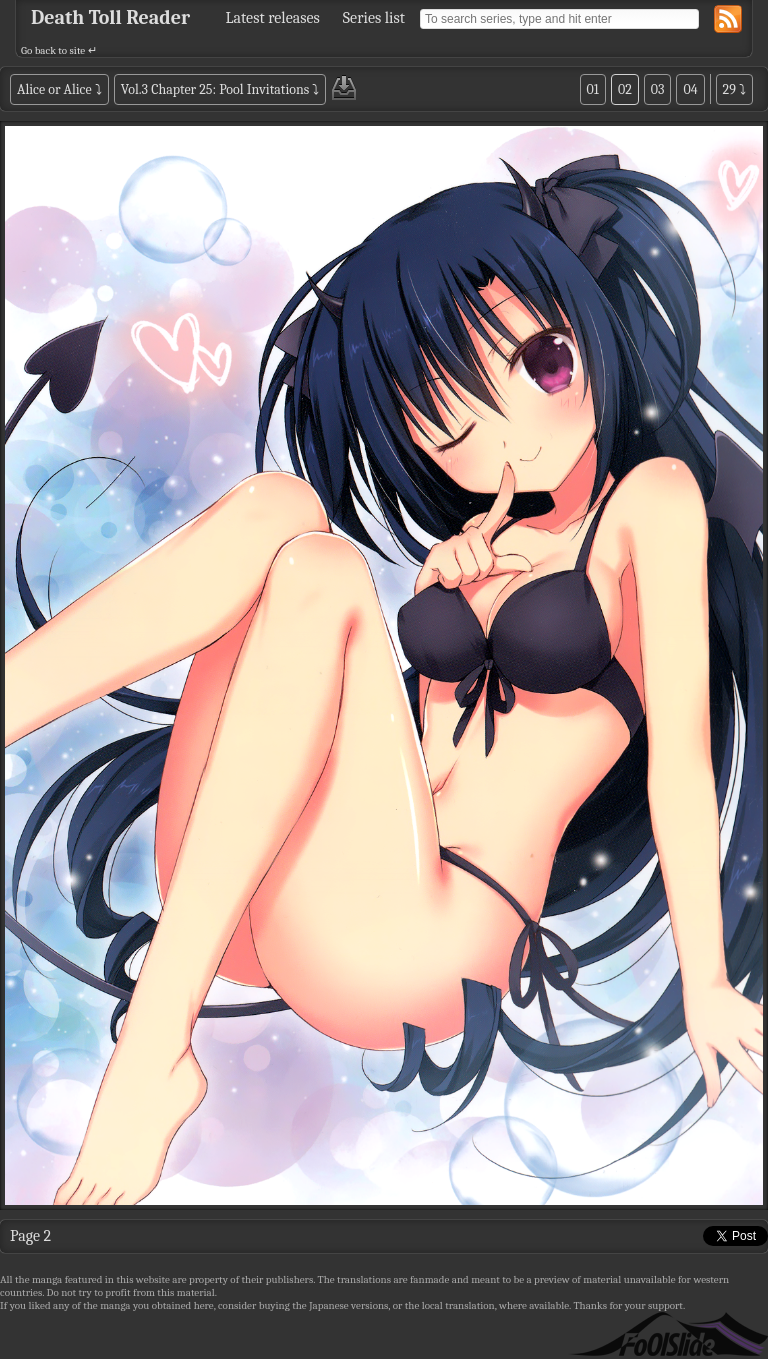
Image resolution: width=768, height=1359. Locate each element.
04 (690, 89)
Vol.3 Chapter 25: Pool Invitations (215, 89)
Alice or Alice (54, 89)
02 (625, 89)
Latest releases (273, 18)
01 (593, 89)
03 (658, 89)
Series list (374, 18)
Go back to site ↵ (59, 50)
